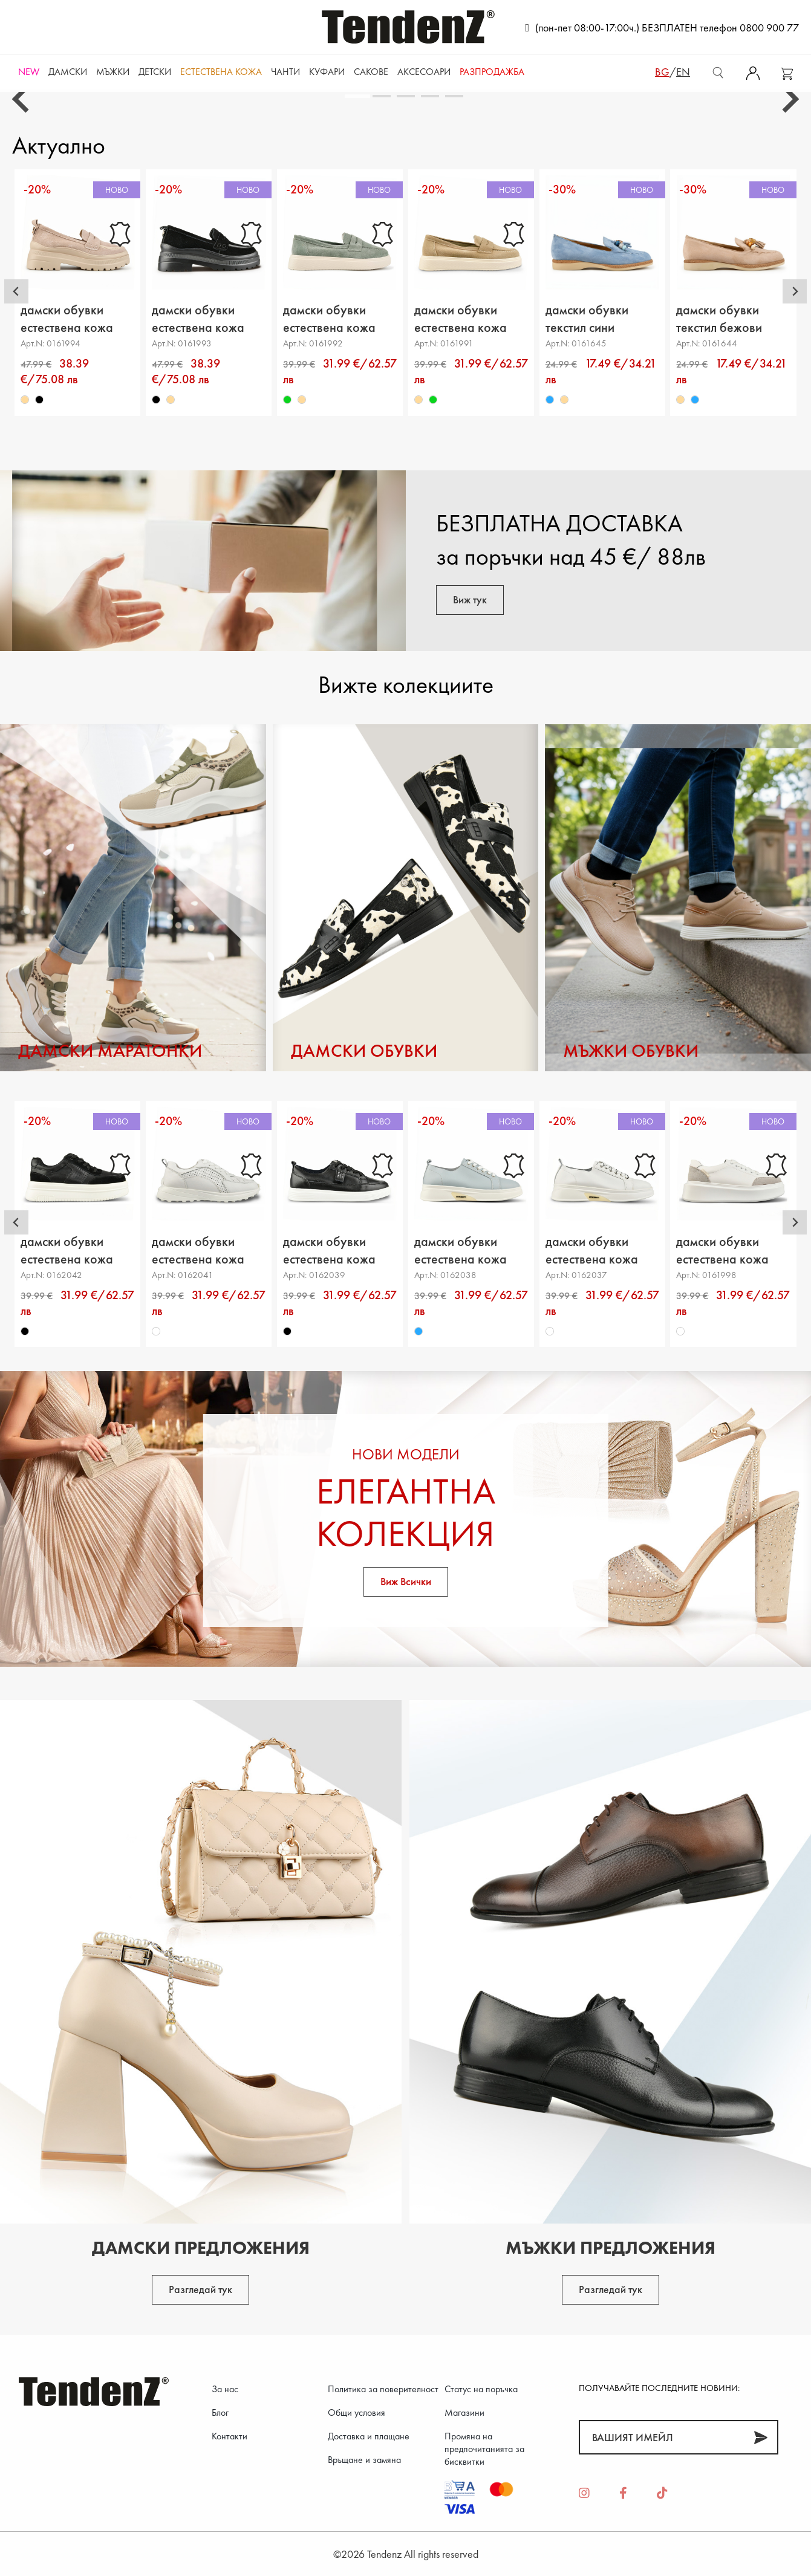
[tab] (357, 96)
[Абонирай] (761, 2437)
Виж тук (470, 599)
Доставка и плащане (368, 2436)
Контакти (229, 2436)
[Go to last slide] (22, 99)
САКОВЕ (371, 71)
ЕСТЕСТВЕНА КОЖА (221, 71)
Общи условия (356, 2412)
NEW (28, 71)
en (683, 72)
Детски (154, 71)
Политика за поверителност (383, 2389)
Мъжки (112, 71)
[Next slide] (788, 99)
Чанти (285, 71)
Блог (220, 2412)
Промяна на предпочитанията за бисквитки (484, 2449)
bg (662, 72)
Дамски (67, 71)
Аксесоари (424, 71)
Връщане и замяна (364, 2459)
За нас (225, 2389)
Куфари (327, 71)
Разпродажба (492, 71)
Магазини (464, 2412)
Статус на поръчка (481, 2389)
